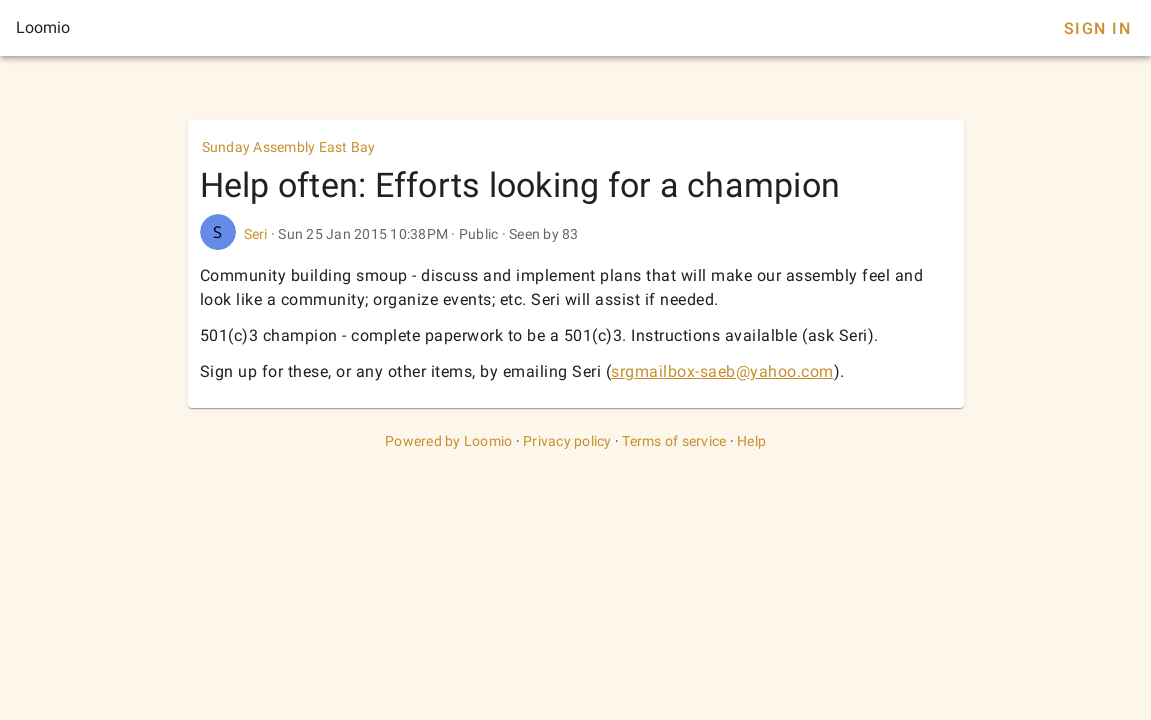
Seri (256, 234)
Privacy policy (567, 441)
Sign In (1097, 28)
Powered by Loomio (448, 441)
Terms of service (674, 441)
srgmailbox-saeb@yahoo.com (722, 371)
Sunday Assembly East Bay (289, 147)
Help (751, 441)
